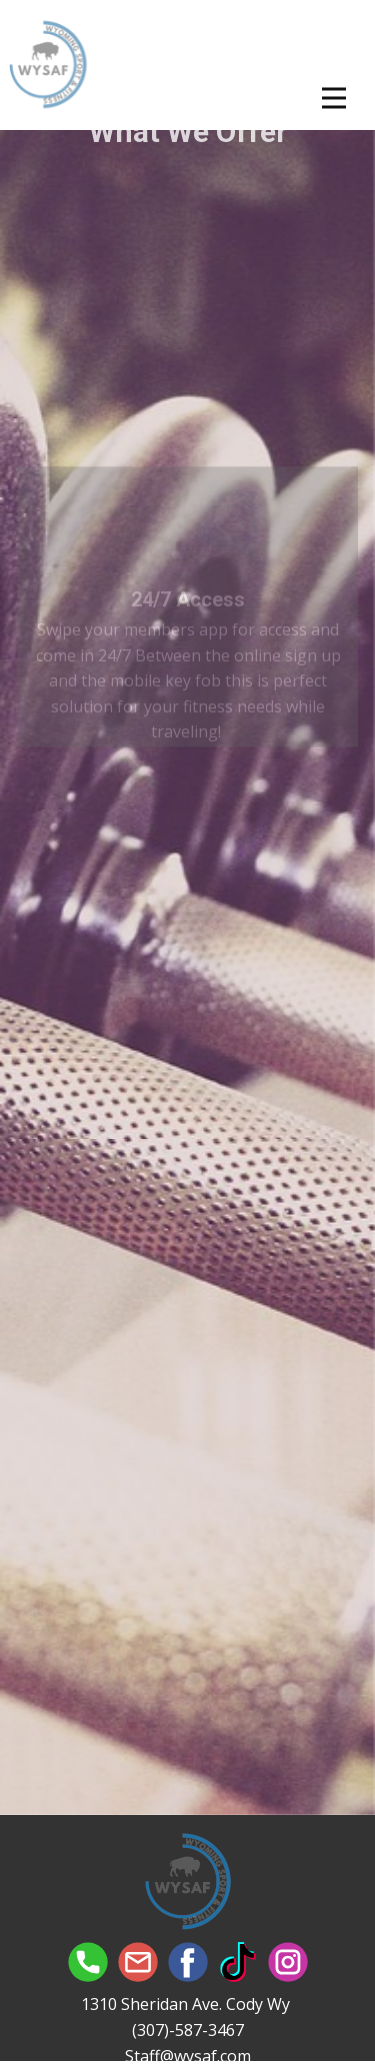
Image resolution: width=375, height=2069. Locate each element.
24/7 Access (188, 625)
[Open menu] (334, 98)
